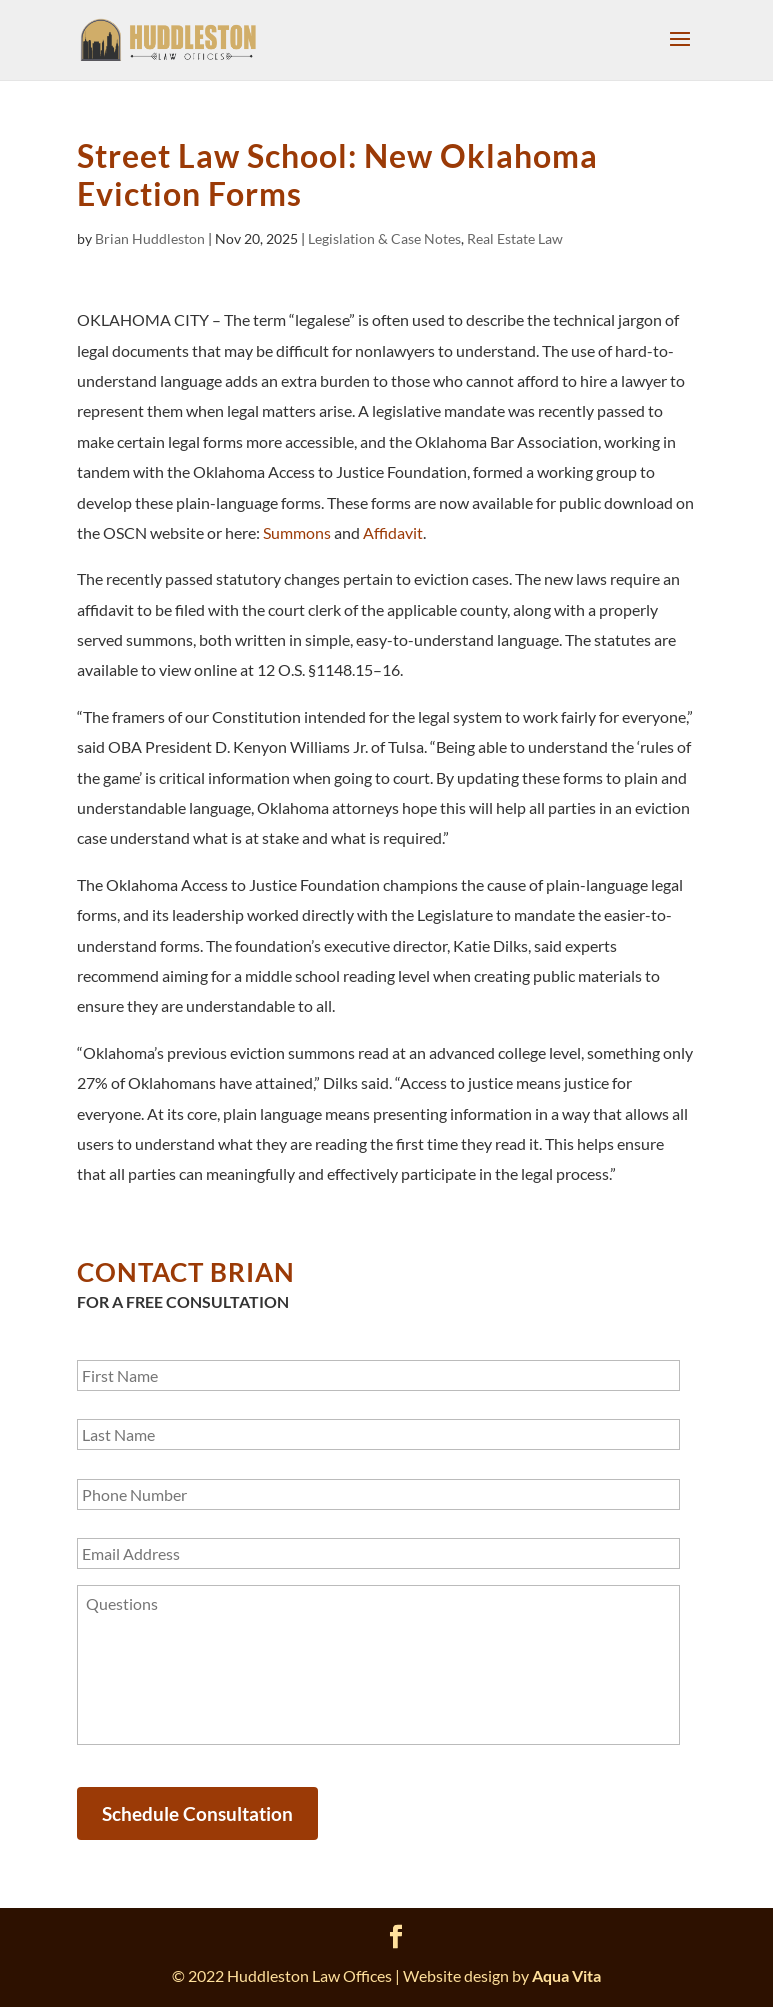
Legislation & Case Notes (384, 238)
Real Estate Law (515, 238)
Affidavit (393, 532)
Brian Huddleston (150, 238)
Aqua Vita (566, 1975)
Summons (297, 532)
